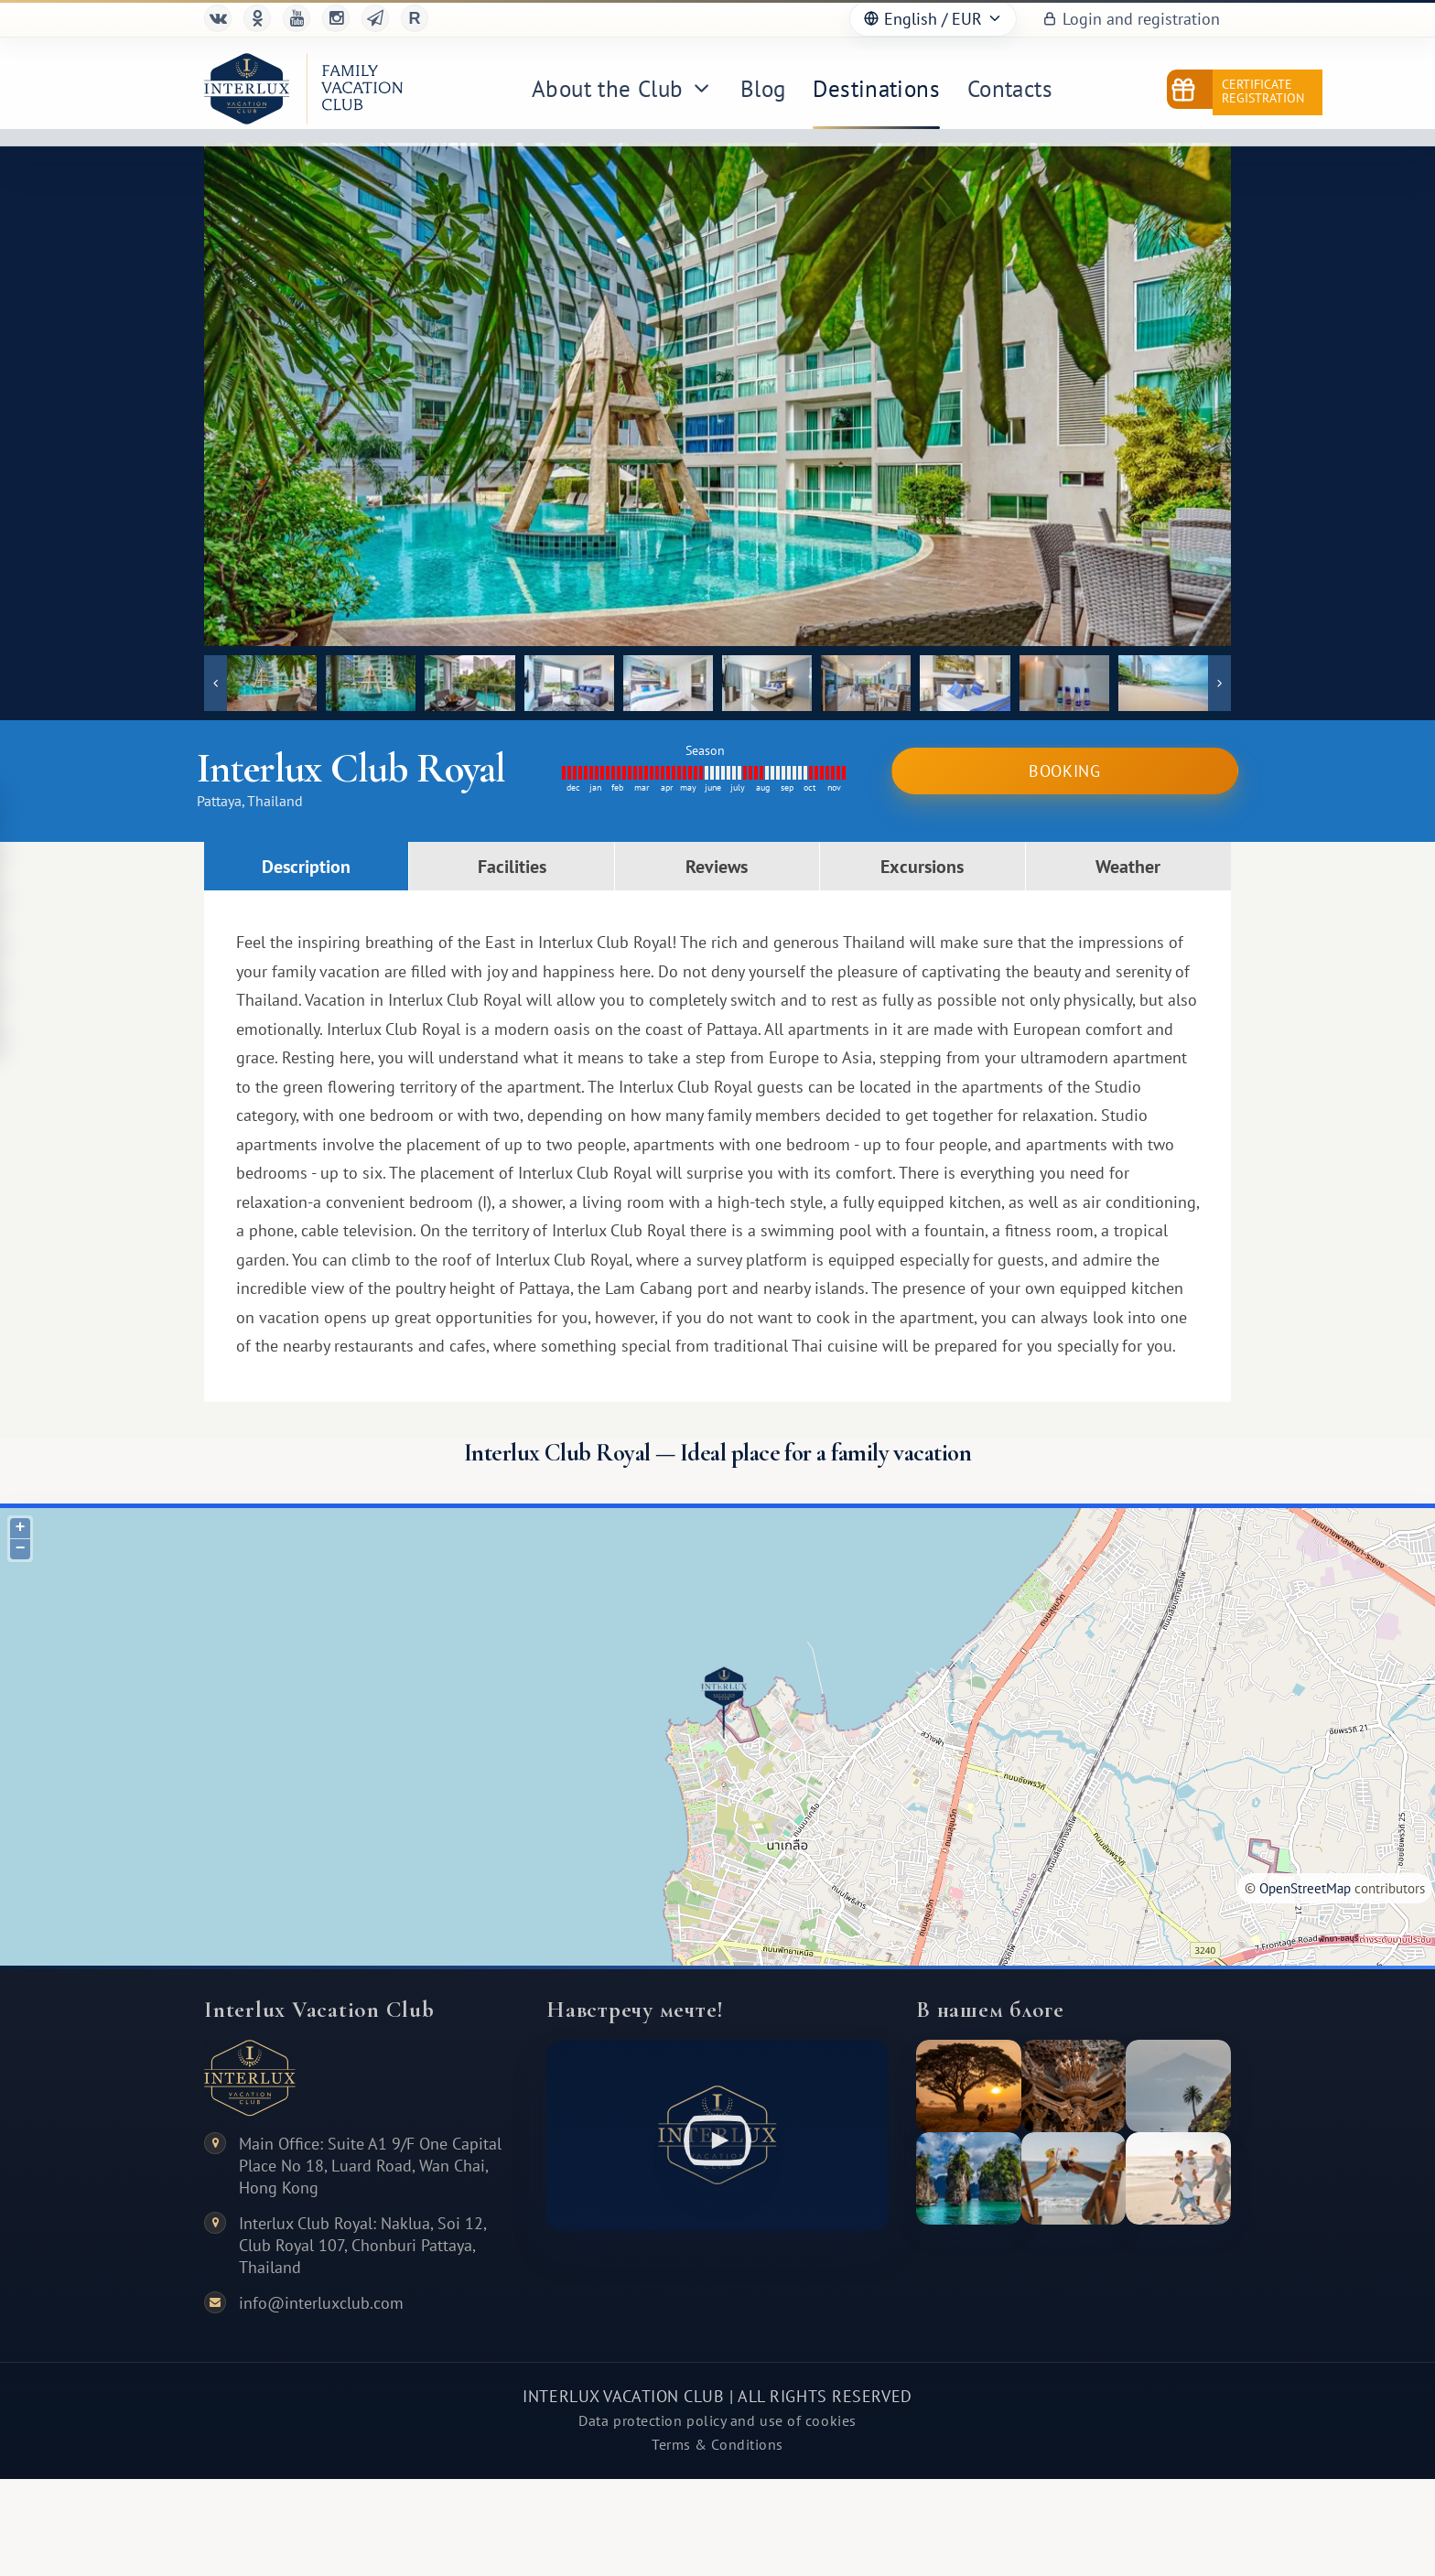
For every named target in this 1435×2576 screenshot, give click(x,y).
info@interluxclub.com (321, 2302)
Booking (1065, 770)
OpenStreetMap (1305, 1888)
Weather (1127, 866)
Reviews (716, 866)
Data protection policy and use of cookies (717, 2420)
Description (306, 866)
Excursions (922, 866)
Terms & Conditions (717, 2444)
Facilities (512, 866)
